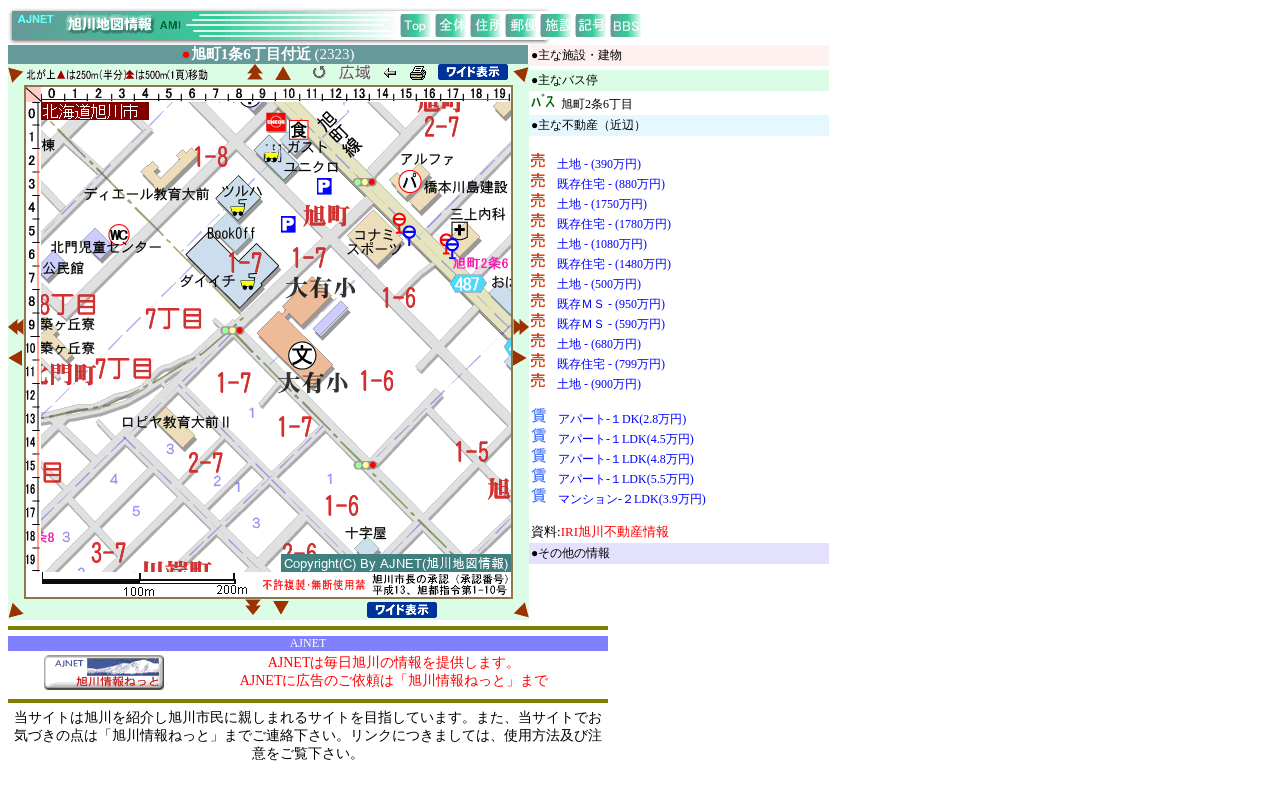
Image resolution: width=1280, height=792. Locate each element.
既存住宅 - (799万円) (611, 364)
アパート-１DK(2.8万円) (622, 419)
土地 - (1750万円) (602, 204)
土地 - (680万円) (599, 344)
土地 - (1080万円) (602, 244)
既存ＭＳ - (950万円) (611, 304)
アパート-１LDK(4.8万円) (626, 459)
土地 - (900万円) (599, 384)
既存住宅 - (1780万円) (614, 224)
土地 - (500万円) (599, 284)
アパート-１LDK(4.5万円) (626, 439)
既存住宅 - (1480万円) (614, 264)
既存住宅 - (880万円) (611, 184)
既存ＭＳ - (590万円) (611, 324)
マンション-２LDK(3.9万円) (632, 499)
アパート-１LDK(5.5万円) (626, 479)
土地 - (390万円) (599, 164)
